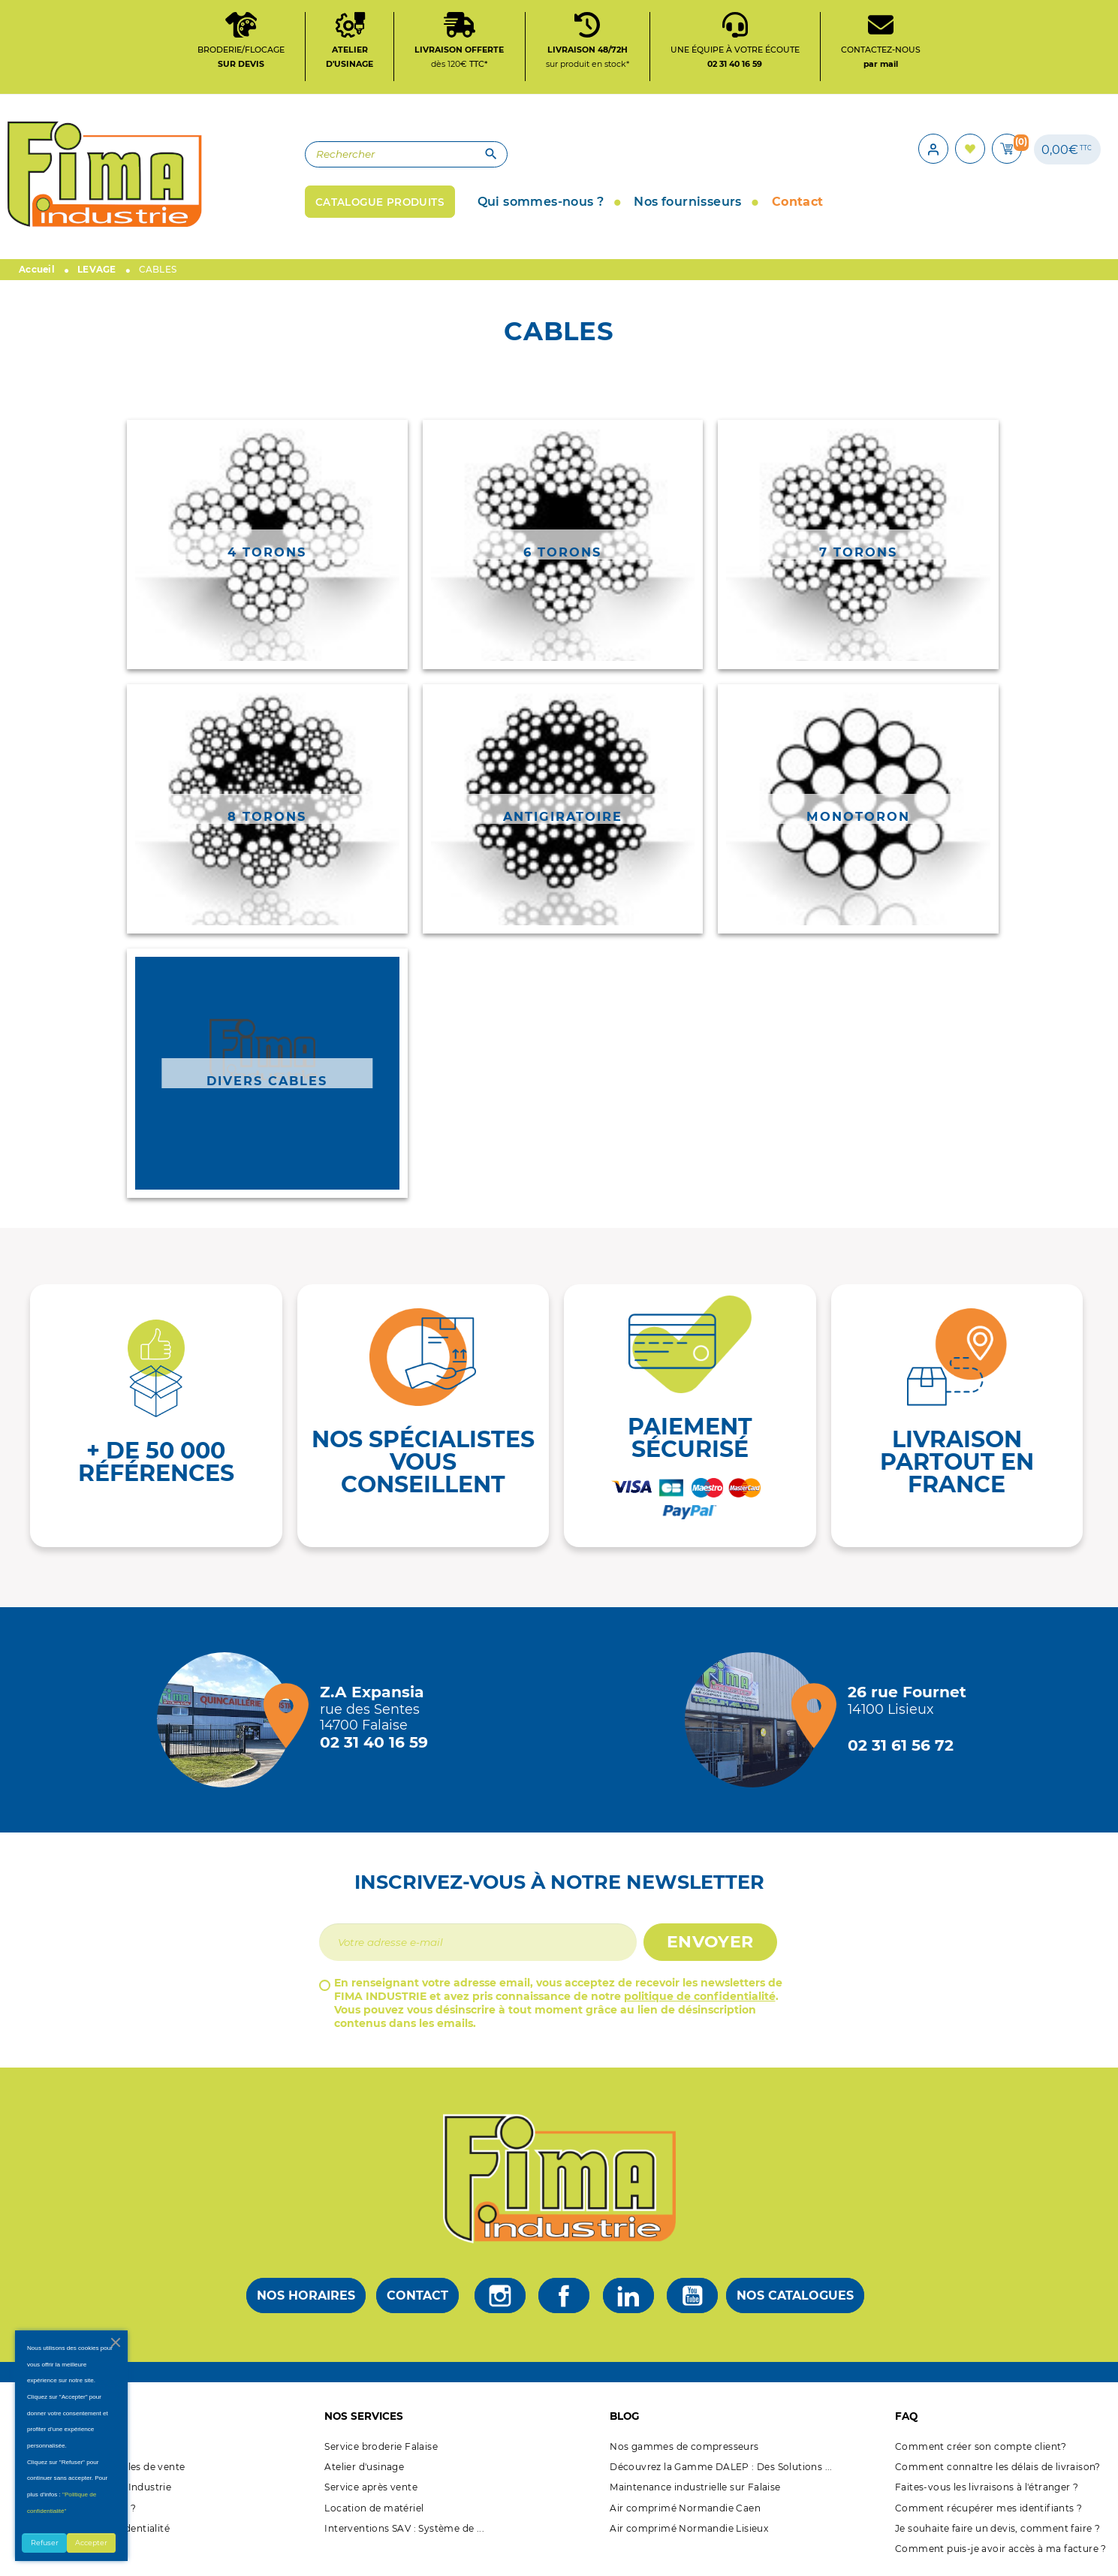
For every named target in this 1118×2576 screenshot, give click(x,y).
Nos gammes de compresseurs (684, 2450)
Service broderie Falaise (381, 2450)
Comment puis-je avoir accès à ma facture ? (1001, 2552)
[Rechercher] (386, 156)
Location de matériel (373, 2511)
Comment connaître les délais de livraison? (998, 2470)
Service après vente (370, 2491)
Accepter (91, 2542)
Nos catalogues (795, 2299)
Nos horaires (306, 2299)
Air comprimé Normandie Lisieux (689, 2532)
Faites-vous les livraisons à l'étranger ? (986, 2491)
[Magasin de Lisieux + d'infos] (756, 1723)
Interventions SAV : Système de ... (404, 2532)
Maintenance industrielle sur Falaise (695, 2491)
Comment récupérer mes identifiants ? (988, 2511)
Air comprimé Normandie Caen (685, 2511)
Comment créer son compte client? (981, 2450)
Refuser (45, 2542)
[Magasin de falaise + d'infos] (228, 1723)
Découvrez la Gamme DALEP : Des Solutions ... (721, 2470)
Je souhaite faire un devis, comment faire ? (997, 2532)
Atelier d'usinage (364, 2470)
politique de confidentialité (700, 2000)
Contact (417, 2299)
